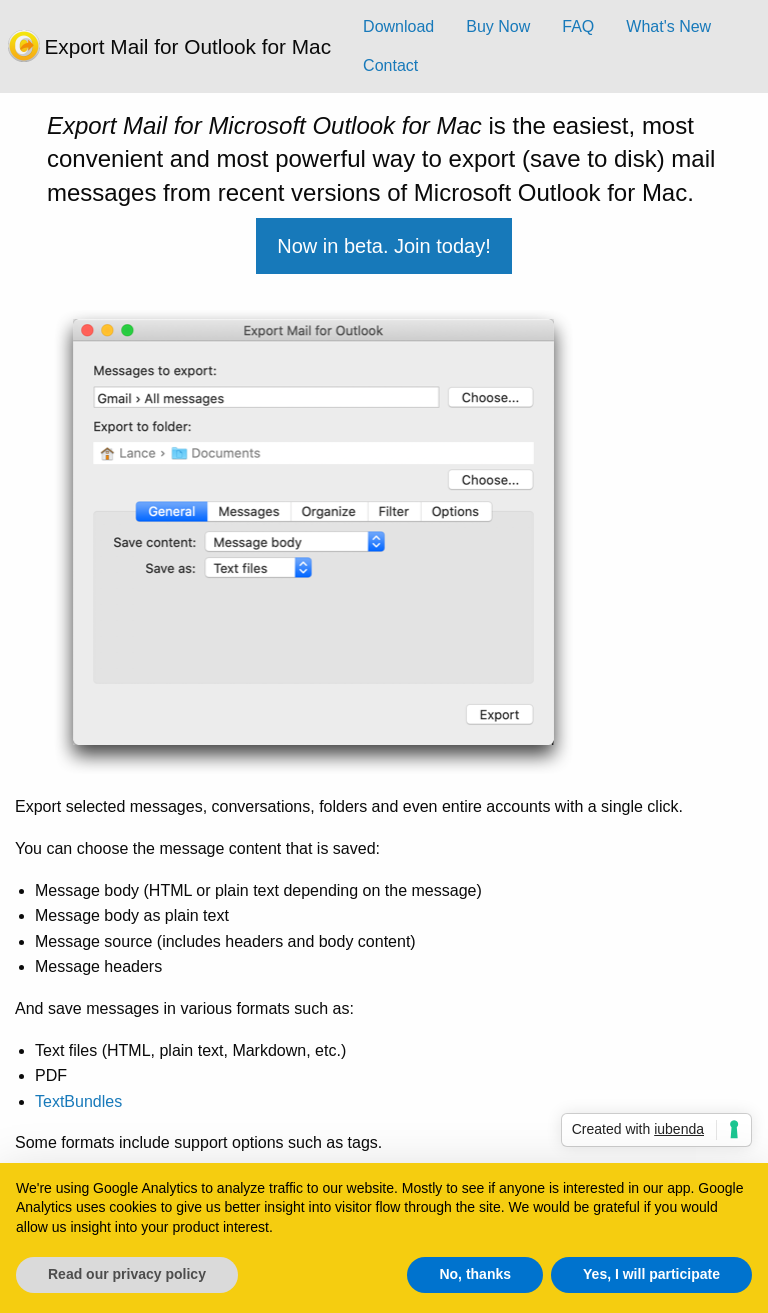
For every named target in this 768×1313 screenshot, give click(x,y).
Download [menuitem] (398, 26)
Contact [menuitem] (390, 65)
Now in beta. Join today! (383, 246)
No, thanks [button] (475, 1274)
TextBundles (78, 1101)
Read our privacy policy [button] (127, 1274)
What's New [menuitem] (668, 26)
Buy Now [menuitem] (498, 26)
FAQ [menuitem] (578, 26)
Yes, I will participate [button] (651, 1274)
